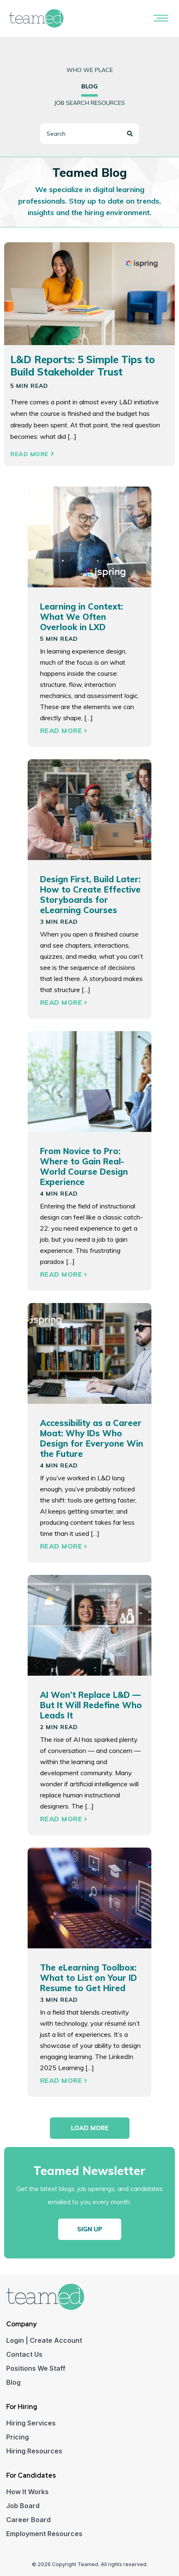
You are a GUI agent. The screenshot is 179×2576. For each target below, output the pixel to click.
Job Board (23, 2506)
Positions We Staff (36, 2368)
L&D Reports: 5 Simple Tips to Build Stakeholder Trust (82, 365)
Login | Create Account (44, 2340)
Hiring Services (31, 2423)
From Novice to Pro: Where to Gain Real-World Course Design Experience (84, 1166)
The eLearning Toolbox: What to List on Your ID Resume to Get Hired (88, 1977)
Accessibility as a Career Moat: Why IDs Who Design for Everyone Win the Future (91, 1438)
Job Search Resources (89, 103)
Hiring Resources (34, 2451)
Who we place (89, 70)
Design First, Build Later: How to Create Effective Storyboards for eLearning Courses (90, 894)
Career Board (28, 2520)
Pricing (17, 2437)
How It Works (27, 2492)
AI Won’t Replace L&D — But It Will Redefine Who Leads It (91, 1705)
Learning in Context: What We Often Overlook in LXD (81, 616)
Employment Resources (44, 2534)
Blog (13, 2382)
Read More (32, 454)
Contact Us (24, 2354)
